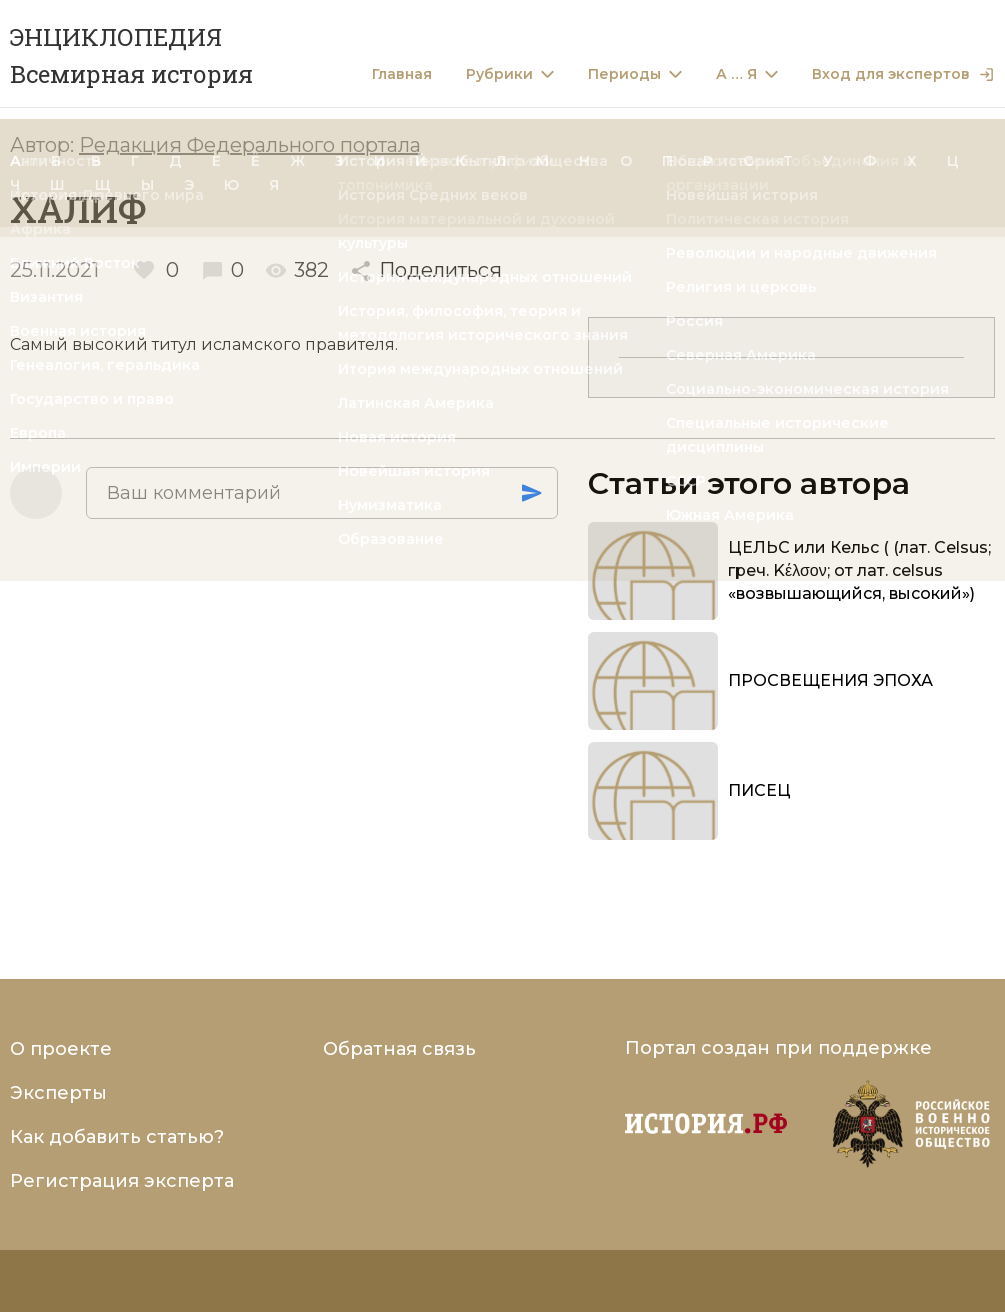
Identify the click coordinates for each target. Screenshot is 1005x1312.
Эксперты (58, 1093)
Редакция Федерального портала (250, 145)
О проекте (61, 1049)
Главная (402, 74)
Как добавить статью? (117, 1137)
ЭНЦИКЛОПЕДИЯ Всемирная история (131, 55)
